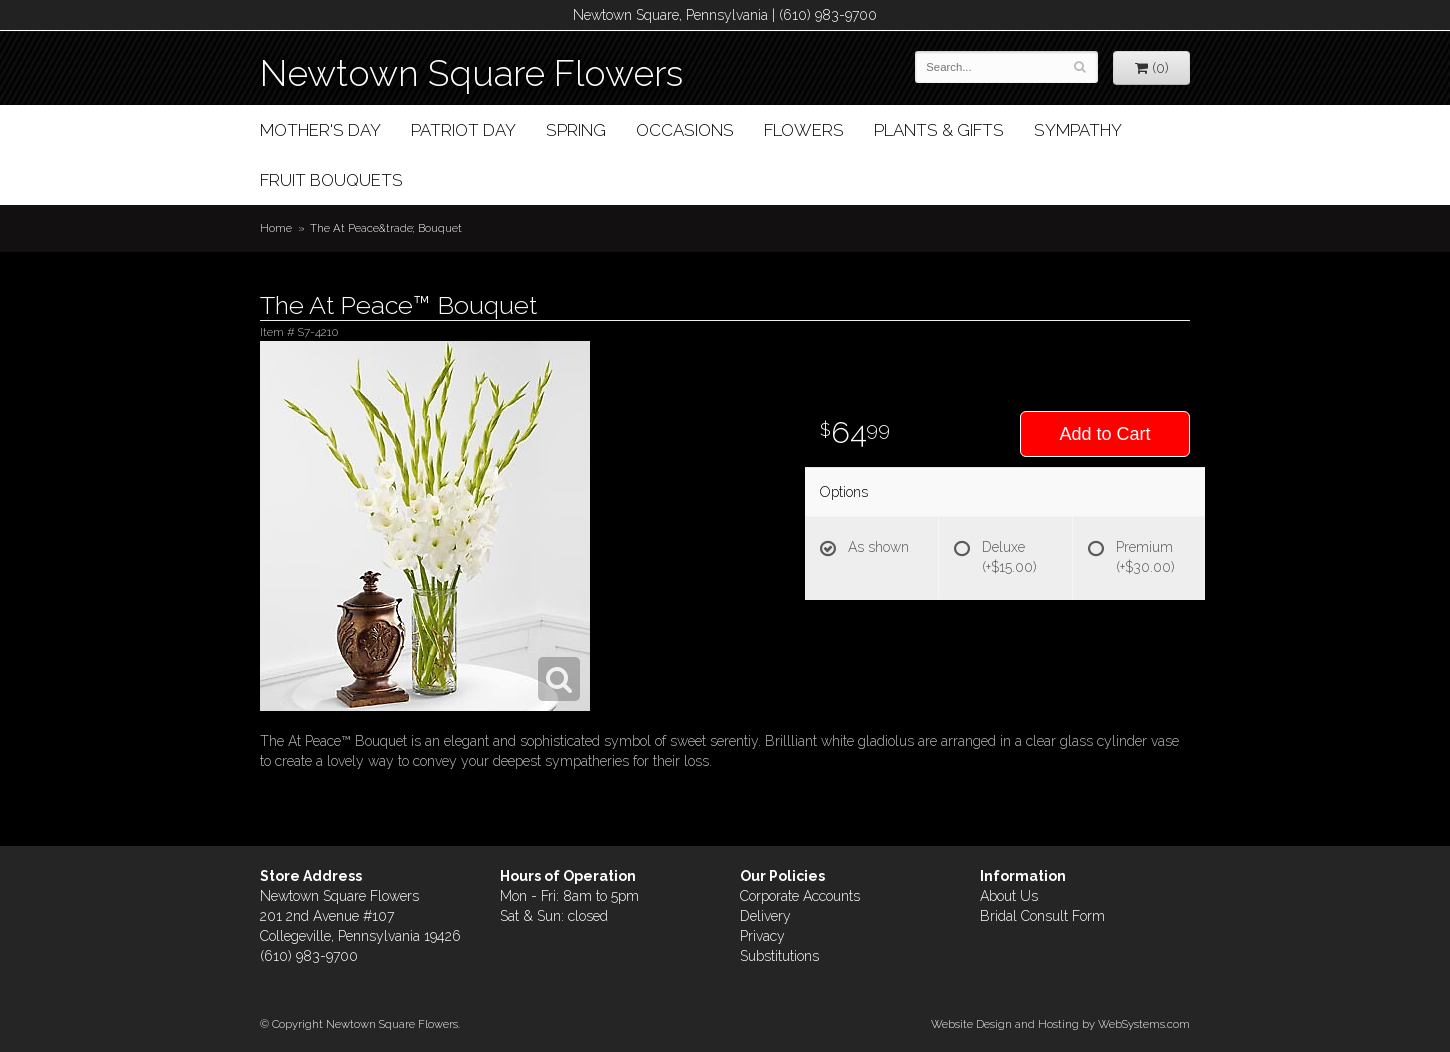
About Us (1009, 896)
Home (276, 228)
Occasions (685, 130)
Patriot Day (463, 130)
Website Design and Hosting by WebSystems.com (1060, 1024)
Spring (576, 130)
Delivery (765, 916)
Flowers (804, 130)
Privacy (762, 936)
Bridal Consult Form (1042, 916)
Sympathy (1078, 130)
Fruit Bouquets (331, 180)
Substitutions (779, 956)
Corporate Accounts (800, 896)
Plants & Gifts (939, 130)
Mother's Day (320, 130)
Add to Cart (1104, 434)
